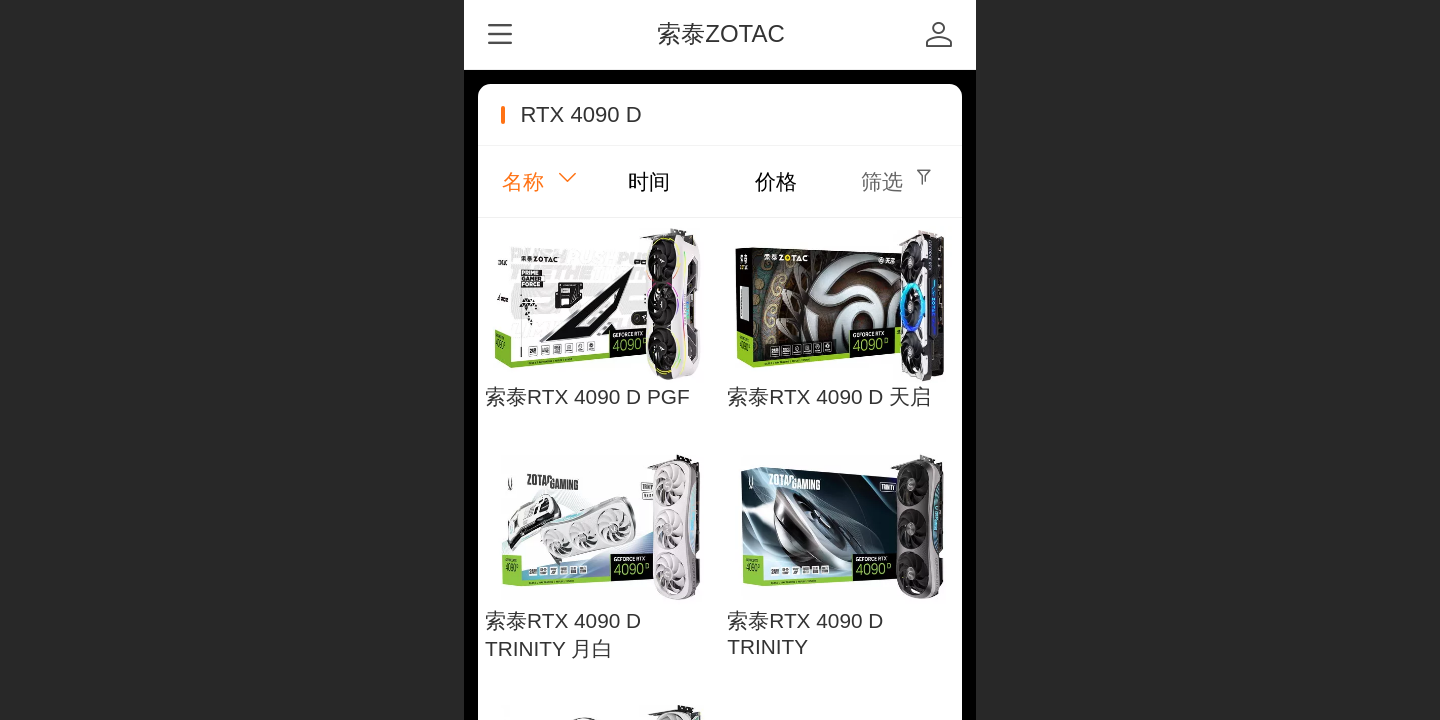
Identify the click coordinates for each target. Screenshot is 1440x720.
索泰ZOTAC (721, 33)
